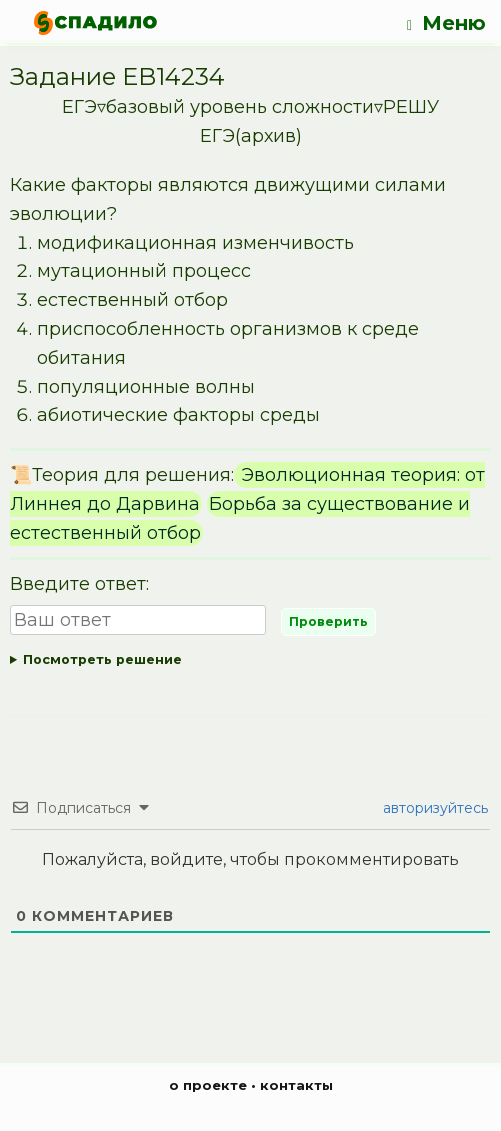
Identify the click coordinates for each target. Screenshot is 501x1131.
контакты (296, 1085)
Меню (446, 23)
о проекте (208, 1085)
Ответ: (250, 660)
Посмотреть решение (102, 659)
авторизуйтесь (433, 808)
